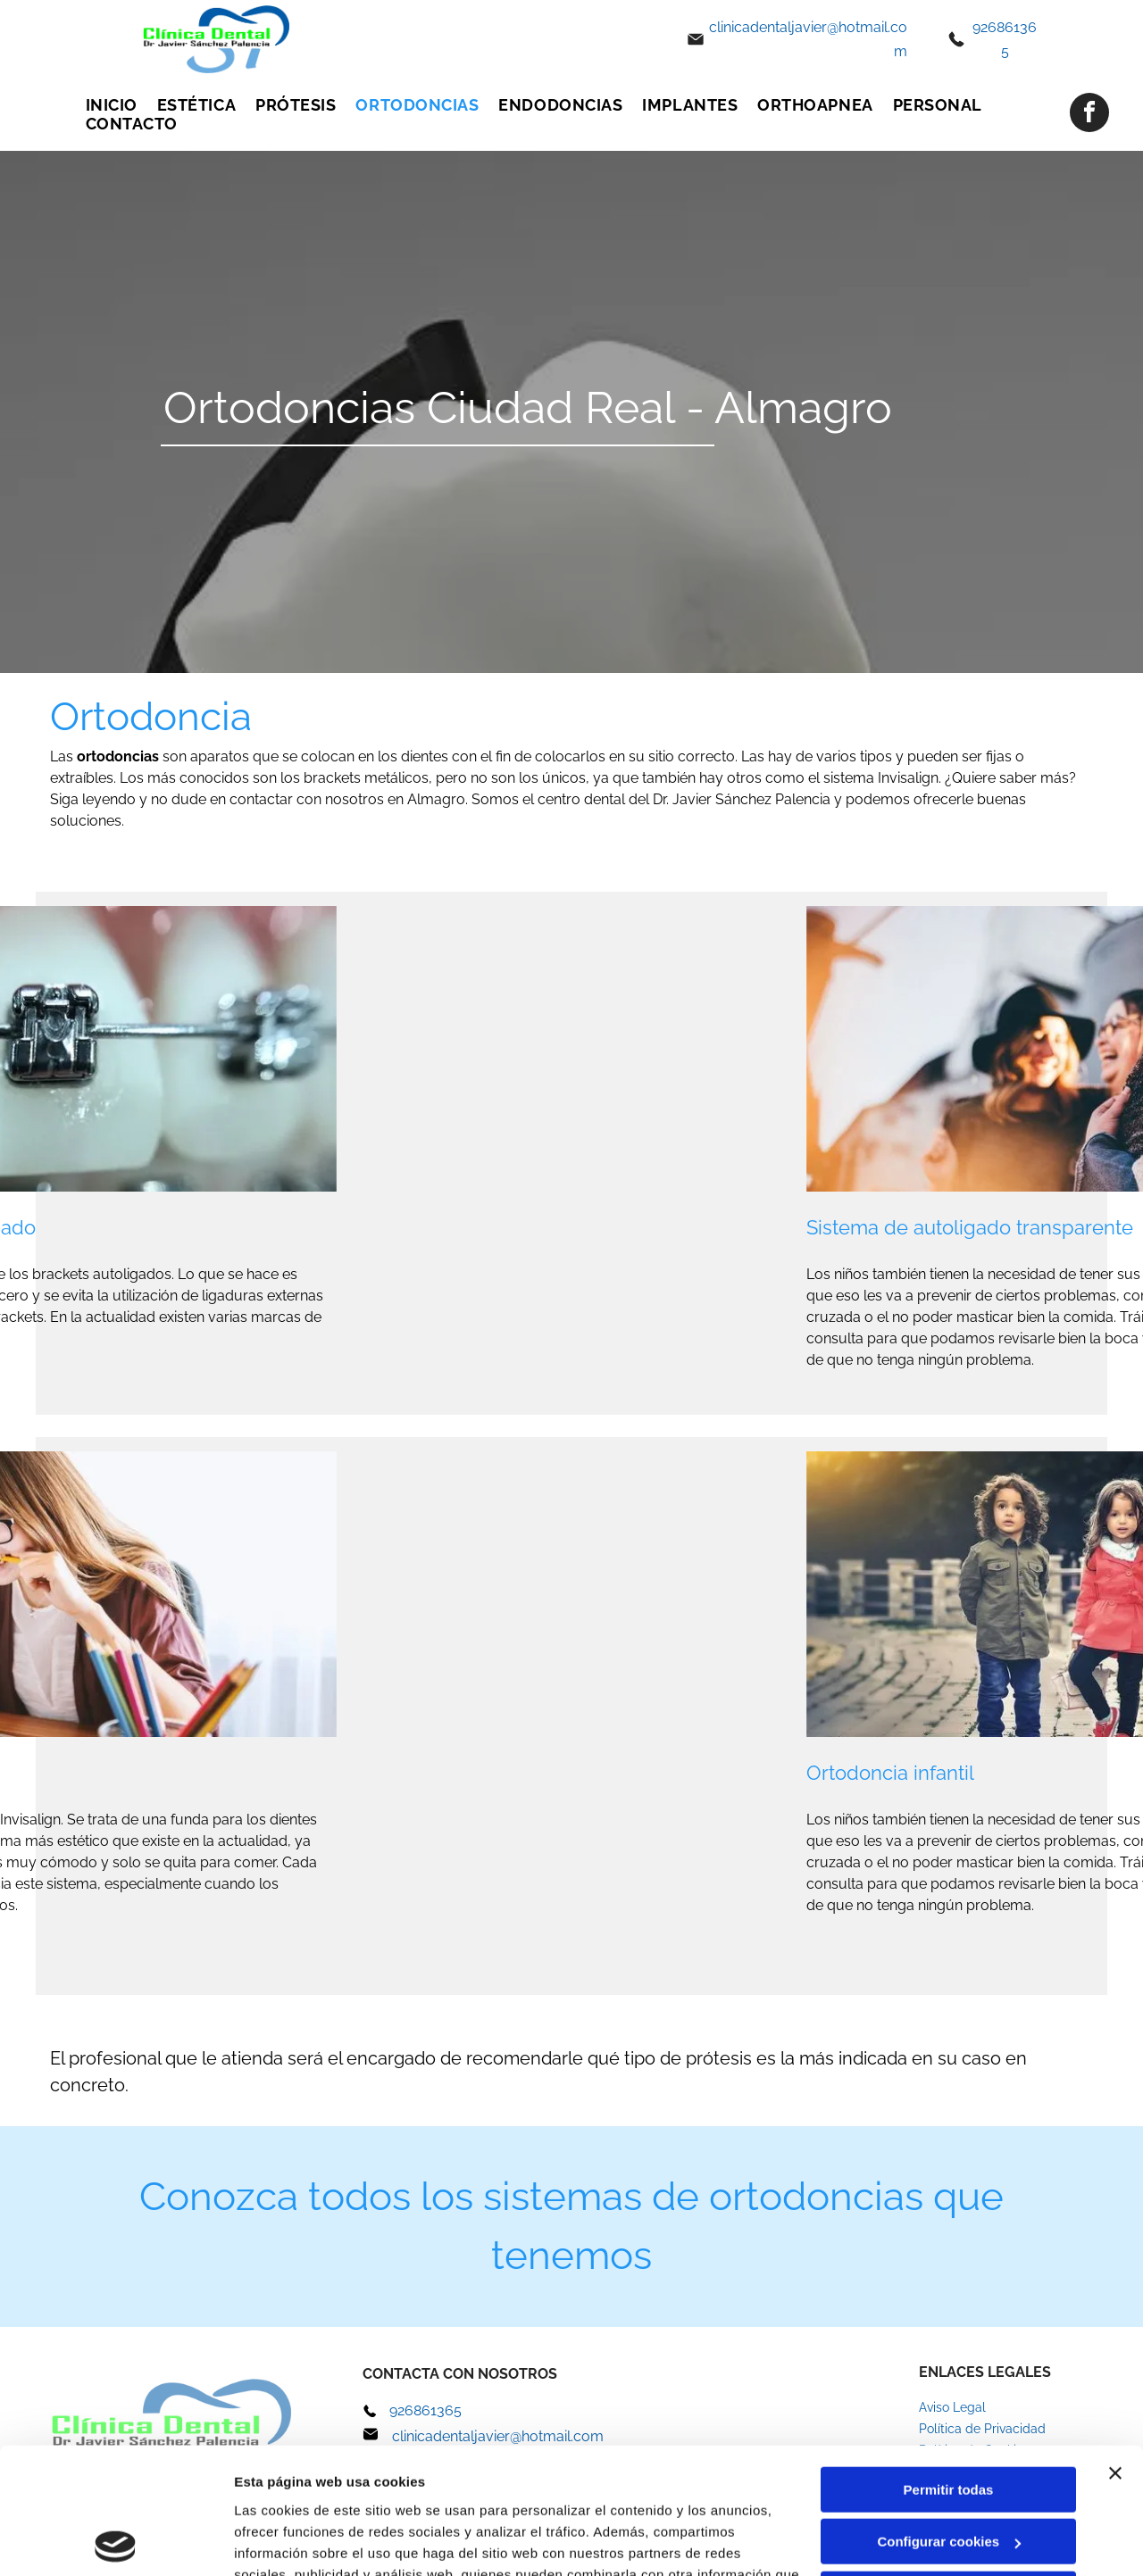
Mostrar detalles (286, 2540)
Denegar (948, 2468)
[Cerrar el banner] (1115, 2347)
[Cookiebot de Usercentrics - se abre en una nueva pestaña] (116, 2541)
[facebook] (1089, 115)
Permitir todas (949, 2364)
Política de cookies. (364, 2491)
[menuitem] (111, 105)
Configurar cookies (949, 2415)
